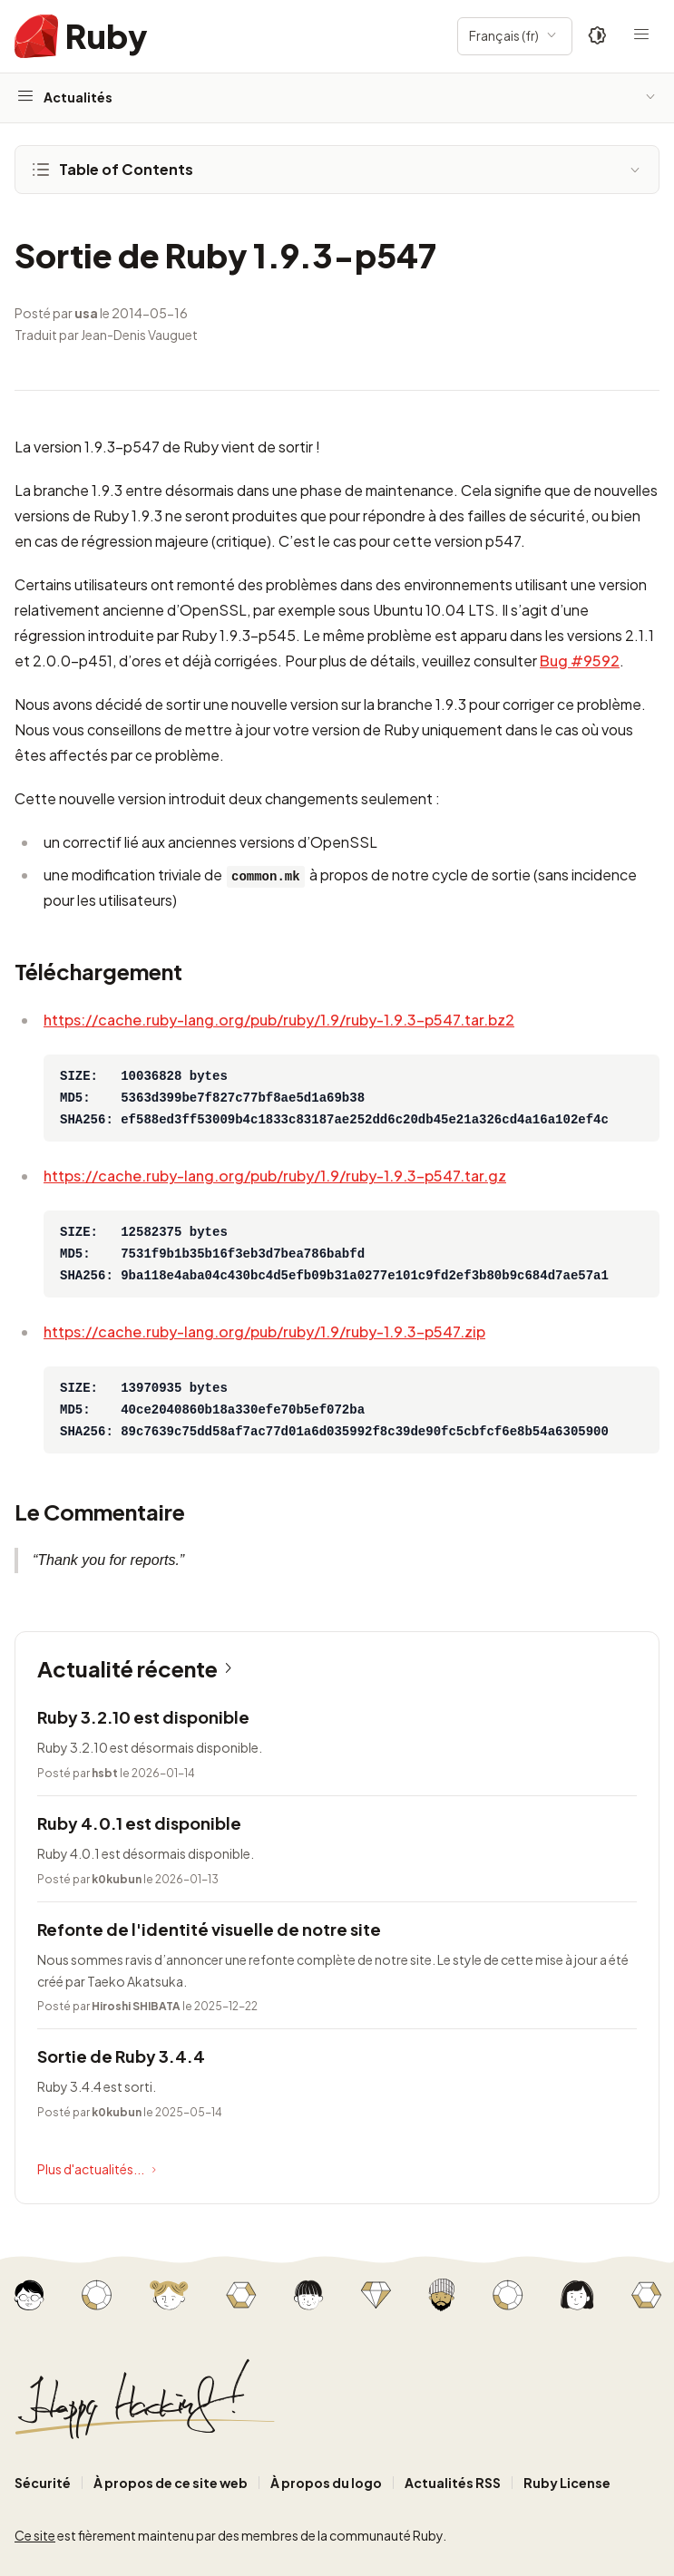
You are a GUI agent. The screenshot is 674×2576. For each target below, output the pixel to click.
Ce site (35, 2535)
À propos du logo (326, 2482)
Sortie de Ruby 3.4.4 (121, 2056)
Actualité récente (138, 1668)
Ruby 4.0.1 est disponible (139, 1823)
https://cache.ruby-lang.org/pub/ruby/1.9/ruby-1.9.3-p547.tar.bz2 (279, 1019)
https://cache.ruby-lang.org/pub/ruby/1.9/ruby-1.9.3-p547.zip (264, 1331)
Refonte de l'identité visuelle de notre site (209, 1929)
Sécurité (43, 2482)
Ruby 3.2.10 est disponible (143, 1716)
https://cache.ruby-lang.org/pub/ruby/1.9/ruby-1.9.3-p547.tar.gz (275, 1175)
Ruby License (567, 2482)
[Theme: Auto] (598, 36)
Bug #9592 (580, 660)
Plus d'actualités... (99, 2170)
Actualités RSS (453, 2482)
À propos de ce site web (170, 2482)
